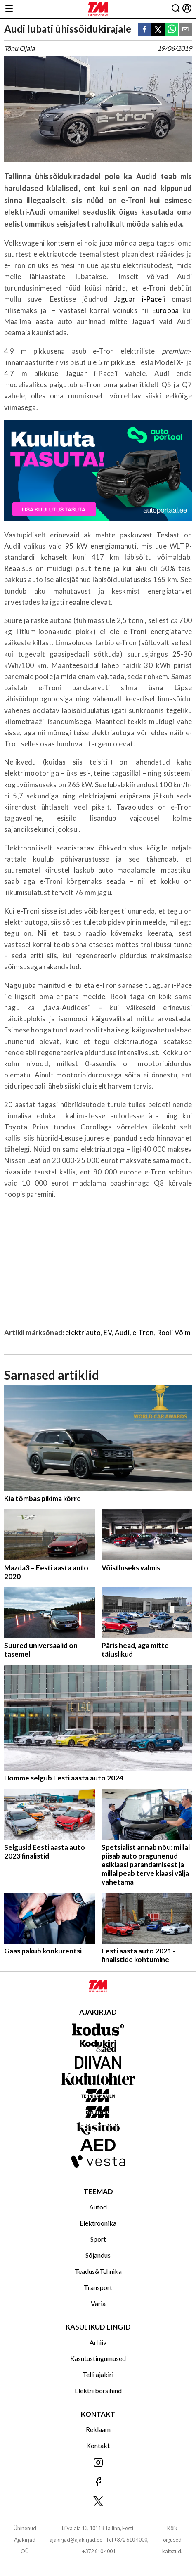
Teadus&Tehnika (98, 2271)
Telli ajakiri (98, 2374)
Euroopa (167, 310)
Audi (122, 1332)
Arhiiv (98, 2342)
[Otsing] (176, 8)
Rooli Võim (174, 1332)
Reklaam (98, 2429)
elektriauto (83, 1332)
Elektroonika (98, 2223)
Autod (98, 2207)
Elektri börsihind (98, 2390)
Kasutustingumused (98, 2358)
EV (107, 1332)
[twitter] (158, 30)
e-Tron (142, 1332)
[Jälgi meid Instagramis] (98, 2463)
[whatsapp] (171, 30)
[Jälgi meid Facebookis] (98, 2482)
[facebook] (144, 30)
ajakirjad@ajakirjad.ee (76, 2539)
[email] (185, 30)
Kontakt (98, 2445)
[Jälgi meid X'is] (98, 2501)
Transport (98, 2287)
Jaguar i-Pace (138, 299)
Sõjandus (98, 2255)
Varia (98, 2303)
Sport (98, 2239)
